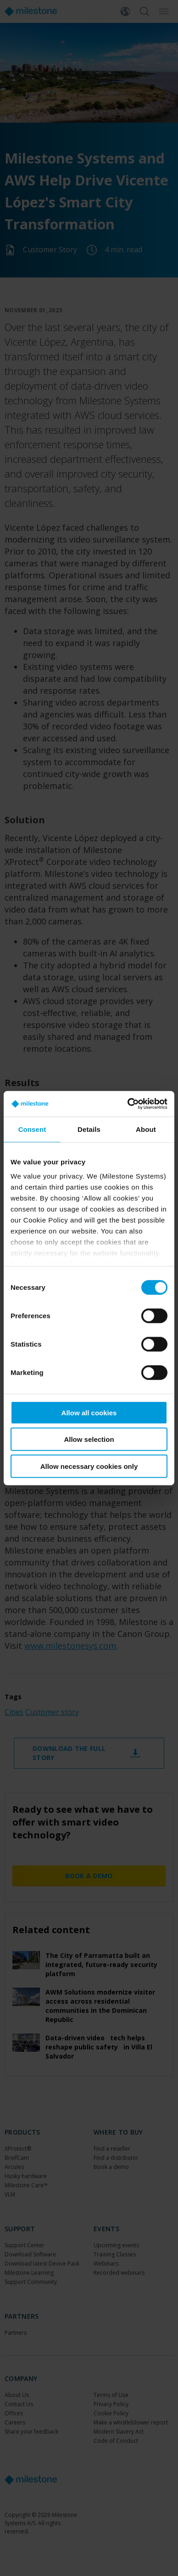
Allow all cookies (89, 1412)
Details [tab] (89, 1129)
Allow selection (89, 1439)
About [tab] (146, 1129)
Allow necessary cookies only (89, 1466)
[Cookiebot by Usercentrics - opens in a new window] (127, 1104)
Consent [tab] (32, 1129)
